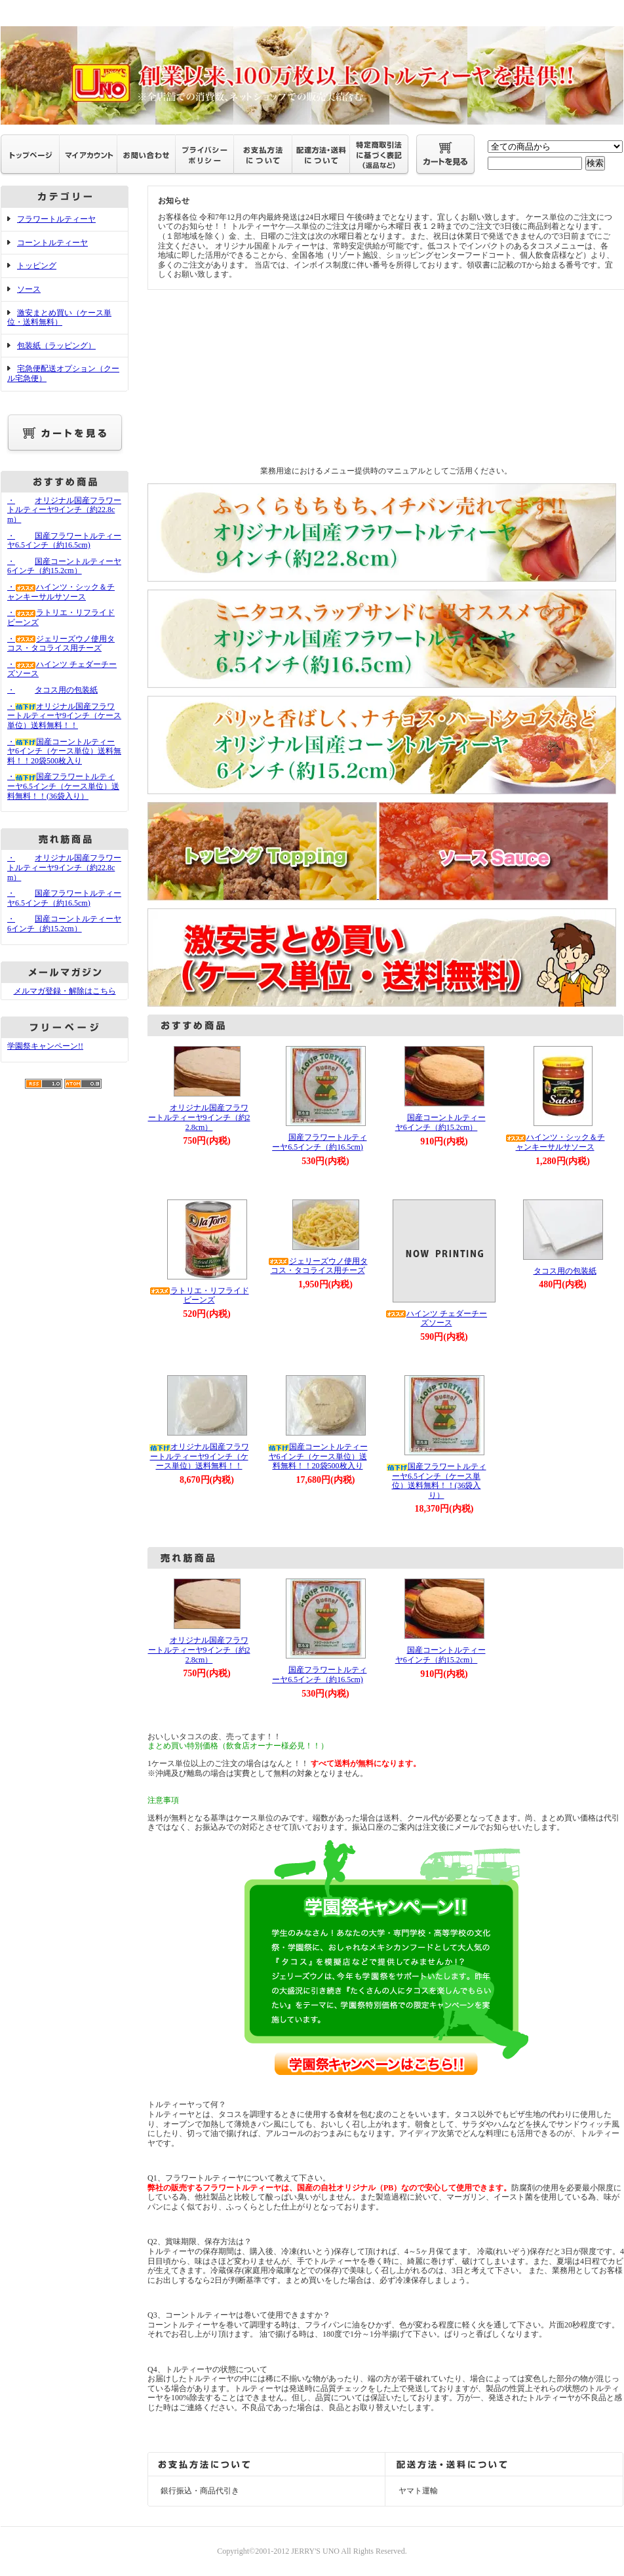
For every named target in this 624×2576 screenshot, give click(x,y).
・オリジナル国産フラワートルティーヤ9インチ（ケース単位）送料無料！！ (64, 716)
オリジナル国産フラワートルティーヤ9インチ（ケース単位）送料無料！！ (199, 1456)
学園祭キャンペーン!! (45, 1046)
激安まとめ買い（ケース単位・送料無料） (59, 317)
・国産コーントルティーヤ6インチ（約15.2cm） (64, 566)
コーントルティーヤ (52, 242)
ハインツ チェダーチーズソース (436, 1318)
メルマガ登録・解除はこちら (65, 991)
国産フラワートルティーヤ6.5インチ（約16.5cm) (318, 1142)
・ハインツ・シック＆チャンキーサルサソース (61, 591)
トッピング (36, 265)
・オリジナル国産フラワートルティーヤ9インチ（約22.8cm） (64, 510)
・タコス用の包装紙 (52, 689)
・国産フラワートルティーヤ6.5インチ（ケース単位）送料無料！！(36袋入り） (63, 786)
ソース (29, 289)
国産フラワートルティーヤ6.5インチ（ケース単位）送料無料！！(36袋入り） (436, 1481)
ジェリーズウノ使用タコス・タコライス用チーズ (318, 1266)
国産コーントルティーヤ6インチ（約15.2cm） (436, 1122)
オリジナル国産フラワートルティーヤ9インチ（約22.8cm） (199, 1117)
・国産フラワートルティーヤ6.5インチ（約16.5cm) (64, 540)
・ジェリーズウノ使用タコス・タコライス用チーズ (61, 643)
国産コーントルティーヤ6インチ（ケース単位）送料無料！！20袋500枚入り (318, 1456)
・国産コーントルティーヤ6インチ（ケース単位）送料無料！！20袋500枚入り (64, 751)
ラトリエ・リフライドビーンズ (199, 1295)
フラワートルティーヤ (56, 219)
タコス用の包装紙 (555, 1271)
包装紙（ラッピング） (56, 345)
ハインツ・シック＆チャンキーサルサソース (555, 1142)
